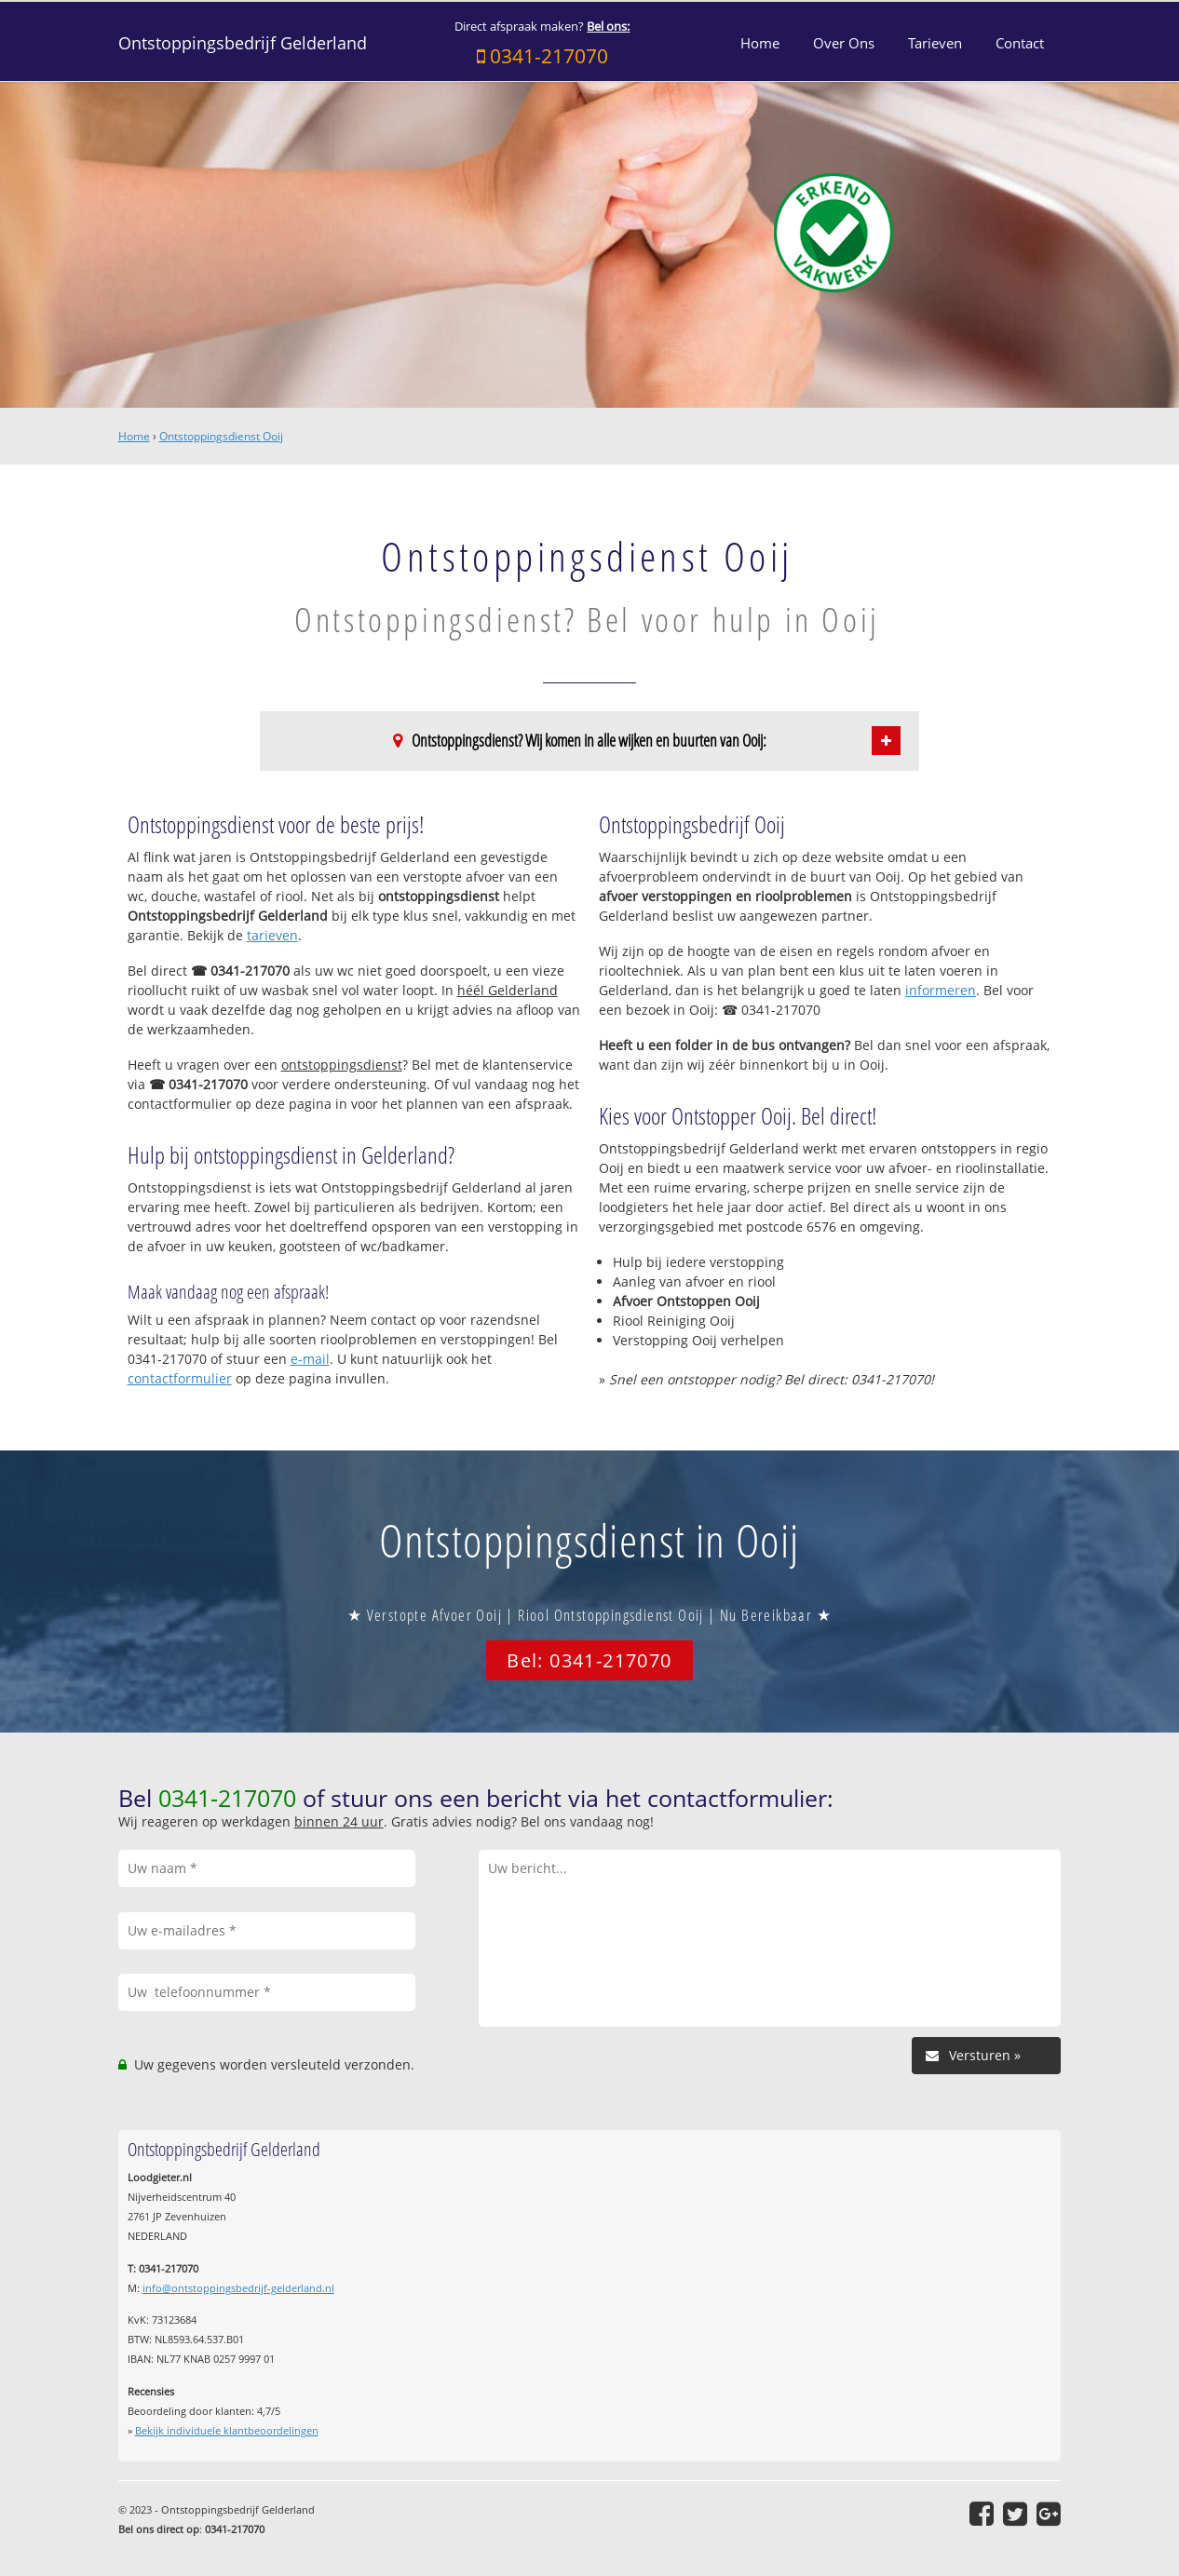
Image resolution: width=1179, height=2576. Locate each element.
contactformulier (180, 1378)
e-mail (310, 1359)
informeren (940, 990)
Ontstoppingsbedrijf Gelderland (242, 43)
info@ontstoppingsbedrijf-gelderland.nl (238, 2288)
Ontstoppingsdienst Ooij (221, 436)
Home (134, 436)
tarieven (272, 935)
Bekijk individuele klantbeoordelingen (226, 2430)
